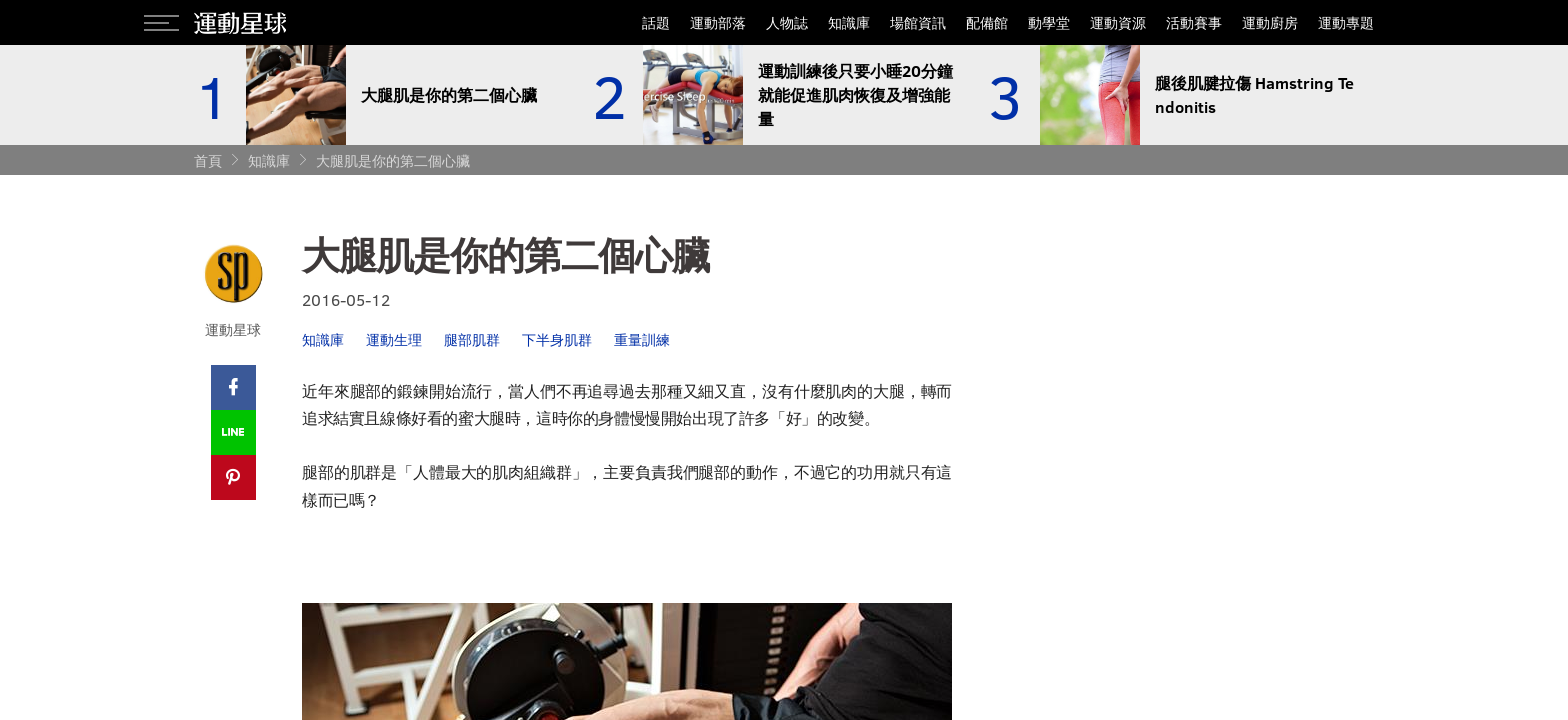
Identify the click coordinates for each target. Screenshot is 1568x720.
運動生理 (394, 339)
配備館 (987, 22)
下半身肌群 (557, 339)
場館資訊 (918, 22)
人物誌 (787, 22)
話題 (656, 22)
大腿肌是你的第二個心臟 (393, 160)
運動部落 (718, 22)
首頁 (208, 160)
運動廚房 (1270, 22)
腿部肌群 (472, 339)
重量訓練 (642, 339)
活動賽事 (1194, 22)
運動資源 (1118, 22)
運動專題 (1346, 22)
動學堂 (1049, 22)
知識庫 (849, 22)
